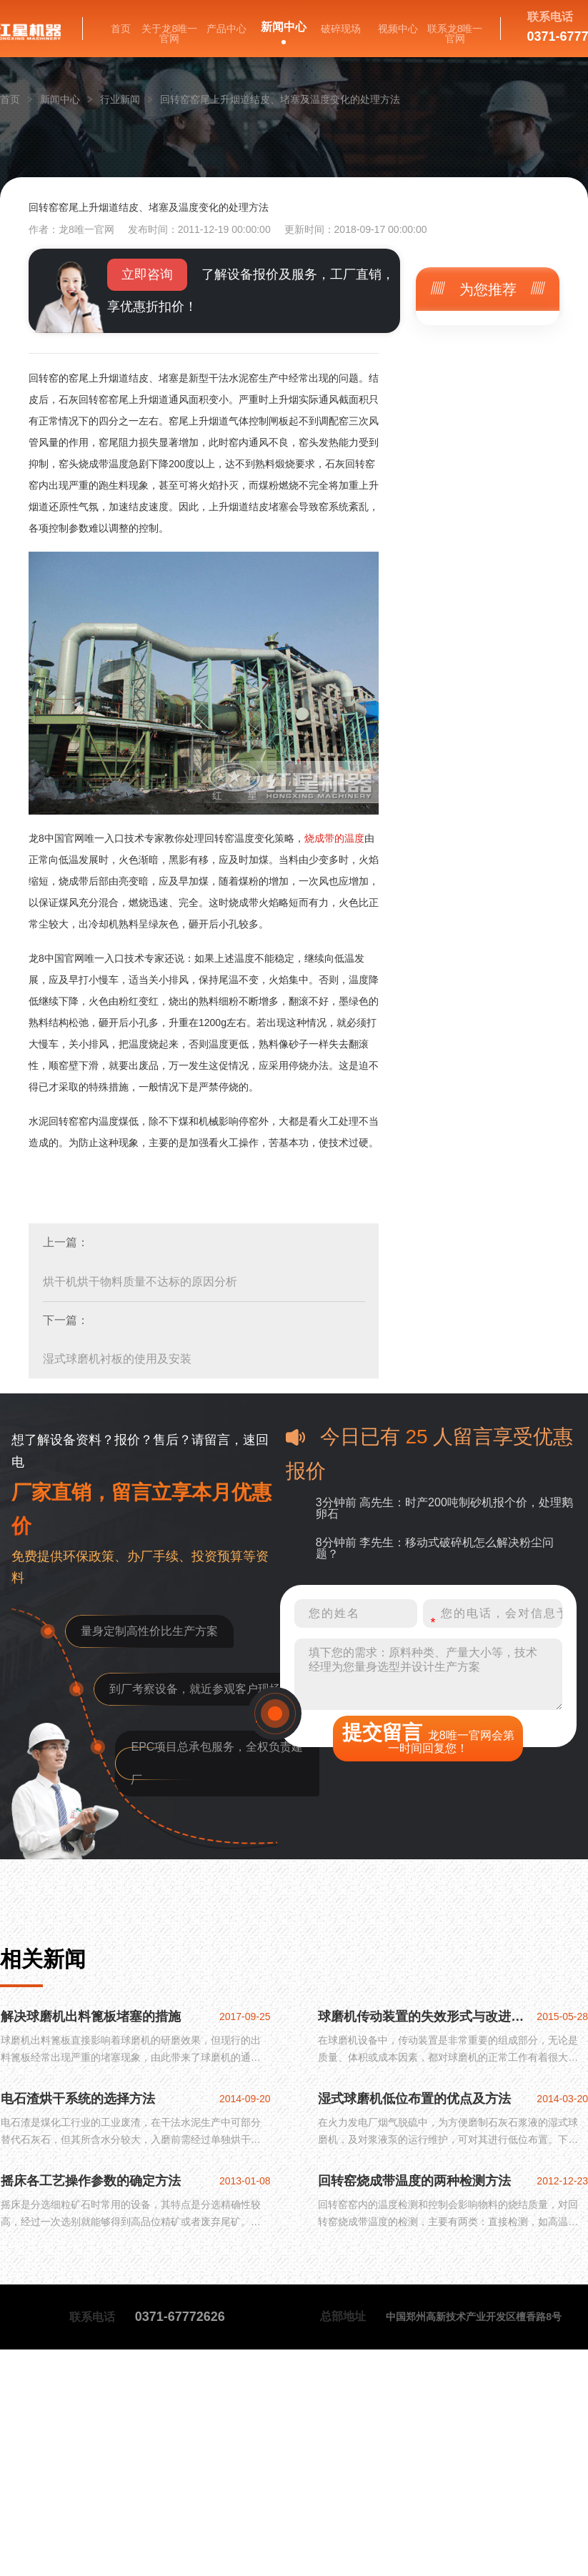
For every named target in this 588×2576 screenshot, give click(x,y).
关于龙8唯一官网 (169, 33)
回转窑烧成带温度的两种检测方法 (414, 2181)
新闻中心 (284, 27)
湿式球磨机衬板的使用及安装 (117, 1359)
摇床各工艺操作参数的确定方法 (91, 2181)
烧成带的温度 (334, 838)
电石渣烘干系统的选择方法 (78, 2099)
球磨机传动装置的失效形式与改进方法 (426, 2016)
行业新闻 (120, 99)
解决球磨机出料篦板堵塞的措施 (91, 2016)
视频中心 (398, 28)
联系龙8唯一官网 (455, 33)
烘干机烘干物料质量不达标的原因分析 (140, 1281)
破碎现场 (341, 28)
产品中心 (226, 28)
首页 (121, 28)
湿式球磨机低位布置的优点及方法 (414, 2099)
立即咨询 (147, 274)
